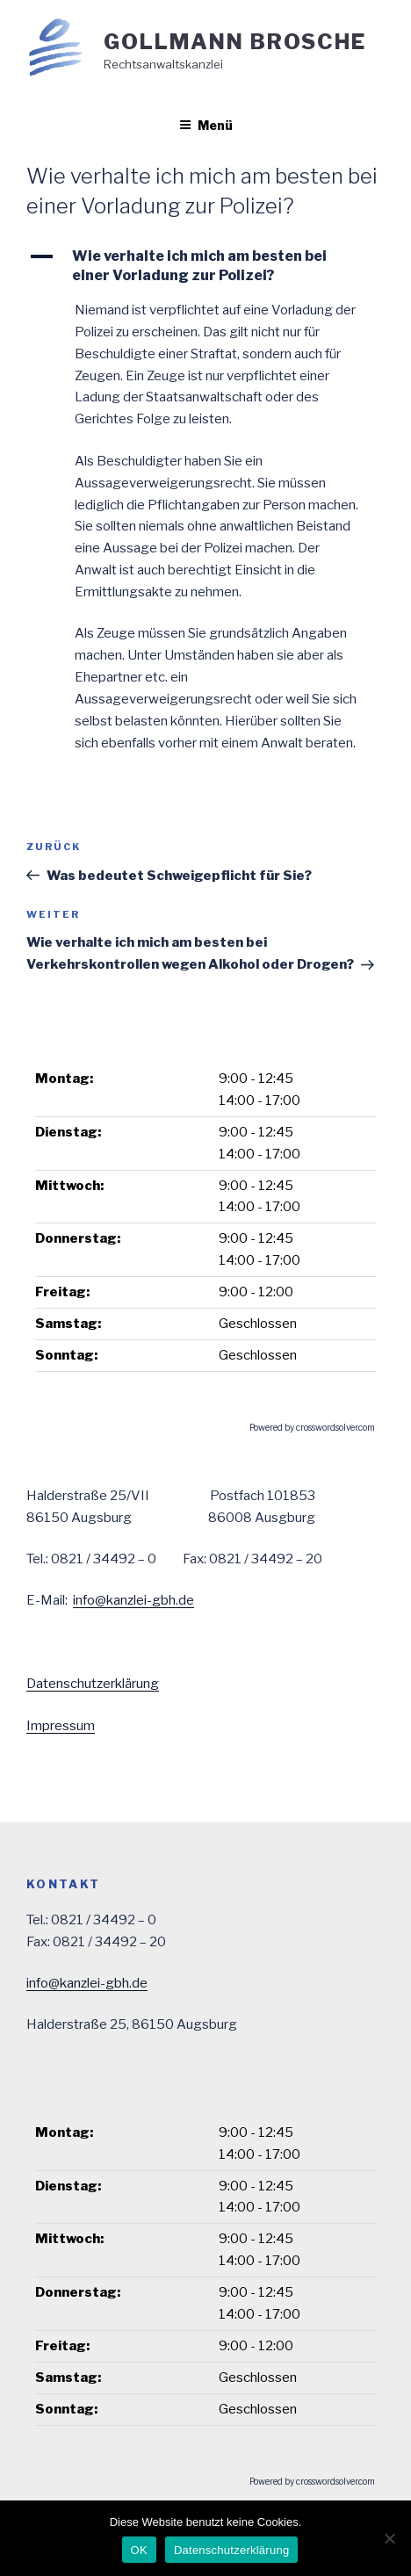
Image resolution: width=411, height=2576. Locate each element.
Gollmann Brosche (235, 41)
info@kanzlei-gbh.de (133, 1600)
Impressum (60, 1726)
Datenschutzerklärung (92, 1684)
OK (139, 2550)
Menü (206, 125)
